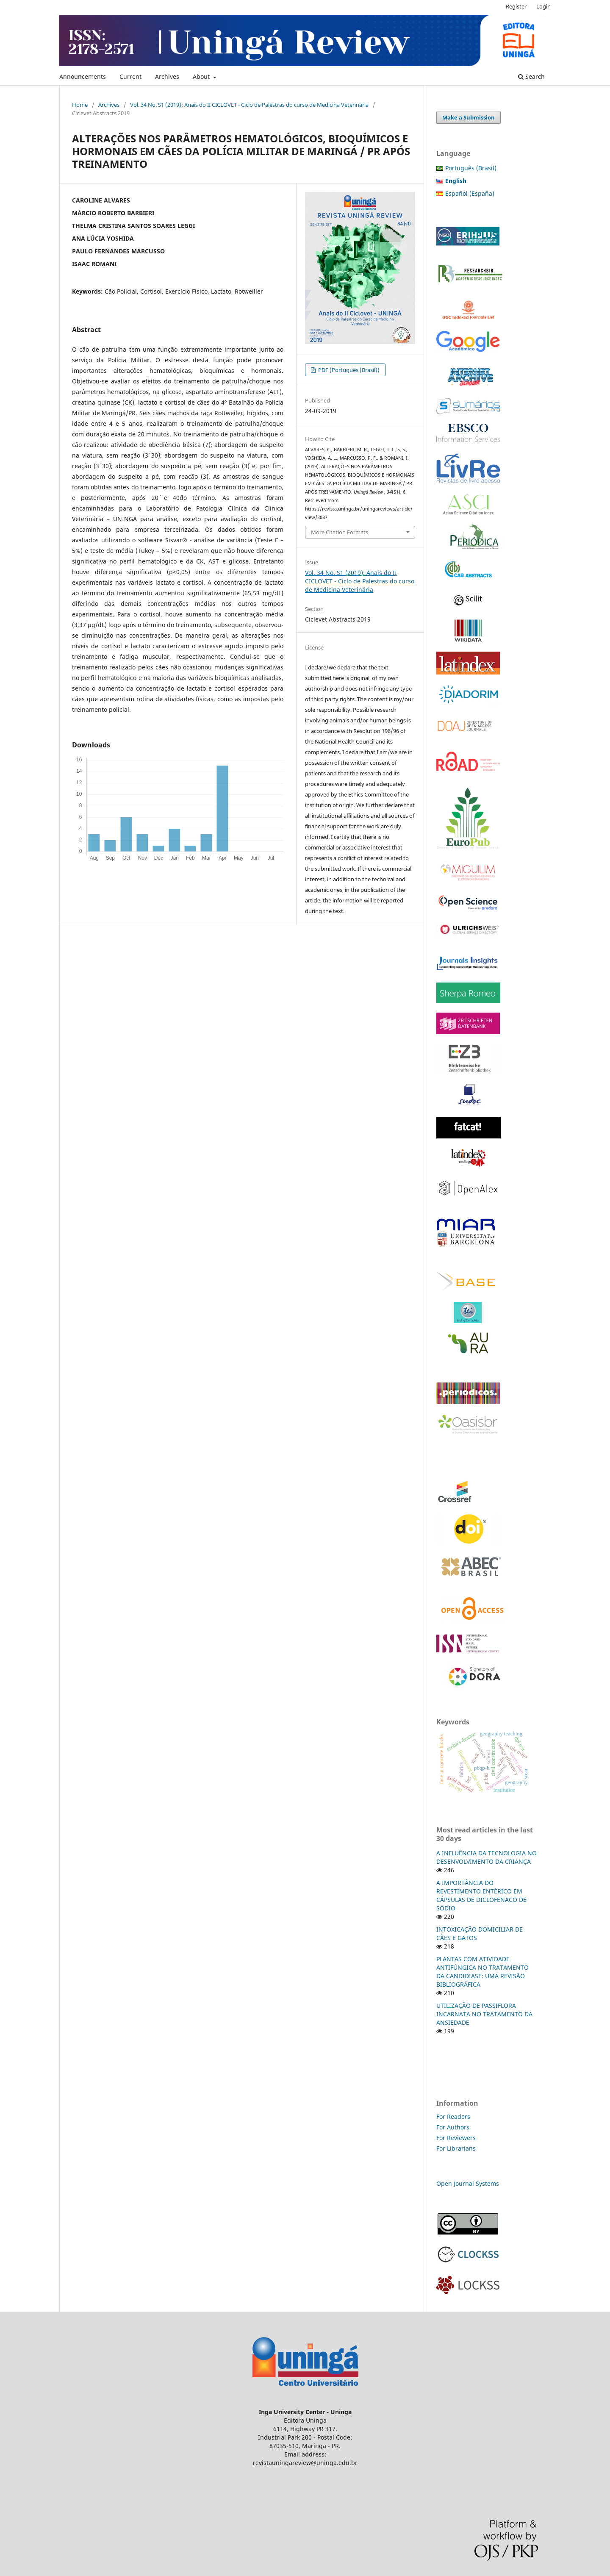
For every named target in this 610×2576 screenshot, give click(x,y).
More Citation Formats (339, 532)
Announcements (82, 76)
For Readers (453, 2116)
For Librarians (456, 2148)
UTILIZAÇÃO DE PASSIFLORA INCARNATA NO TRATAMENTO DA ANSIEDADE (484, 2013)
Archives (167, 76)
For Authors (452, 2127)
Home (80, 104)
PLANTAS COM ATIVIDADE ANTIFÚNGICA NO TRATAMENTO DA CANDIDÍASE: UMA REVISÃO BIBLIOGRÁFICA (482, 1971)
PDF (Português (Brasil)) (348, 370)
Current (130, 76)
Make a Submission (468, 117)
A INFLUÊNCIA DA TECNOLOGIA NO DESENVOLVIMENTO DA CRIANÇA (486, 1857)
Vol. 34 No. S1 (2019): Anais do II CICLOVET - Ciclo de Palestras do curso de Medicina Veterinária (249, 104)
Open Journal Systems (467, 2183)
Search (531, 76)
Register (516, 6)
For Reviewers (456, 2138)
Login (543, 6)
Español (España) (469, 193)
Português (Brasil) (470, 168)
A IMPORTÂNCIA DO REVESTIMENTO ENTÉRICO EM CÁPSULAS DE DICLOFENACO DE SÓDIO (481, 1895)
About (202, 76)
